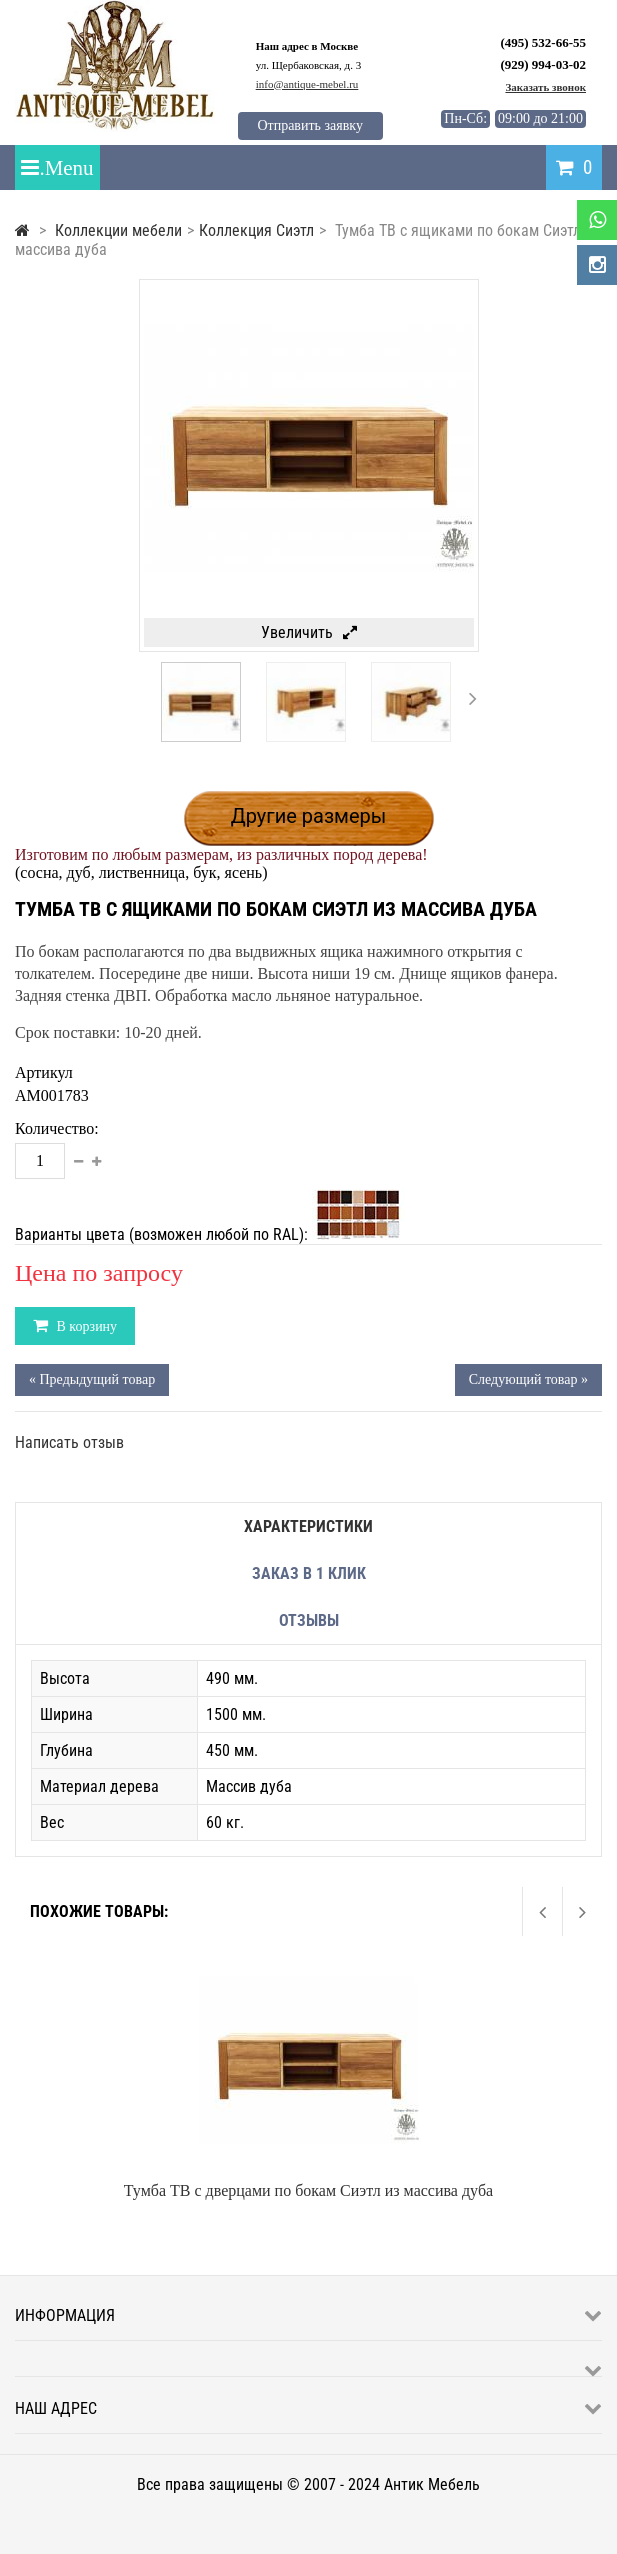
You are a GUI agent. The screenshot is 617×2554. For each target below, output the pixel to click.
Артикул (44, 1072)
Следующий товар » (528, 1379)
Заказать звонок (545, 87)
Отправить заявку (309, 125)
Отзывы (309, 1620)
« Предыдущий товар (92, 1379)
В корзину (85, 1326)
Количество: (57, 1128)
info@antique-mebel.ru (307, 84)
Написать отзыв (69, 1442)
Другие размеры (309, 816)
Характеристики (308, 1526)
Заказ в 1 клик (309, 1573)
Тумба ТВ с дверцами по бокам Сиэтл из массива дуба (308, 2190)
